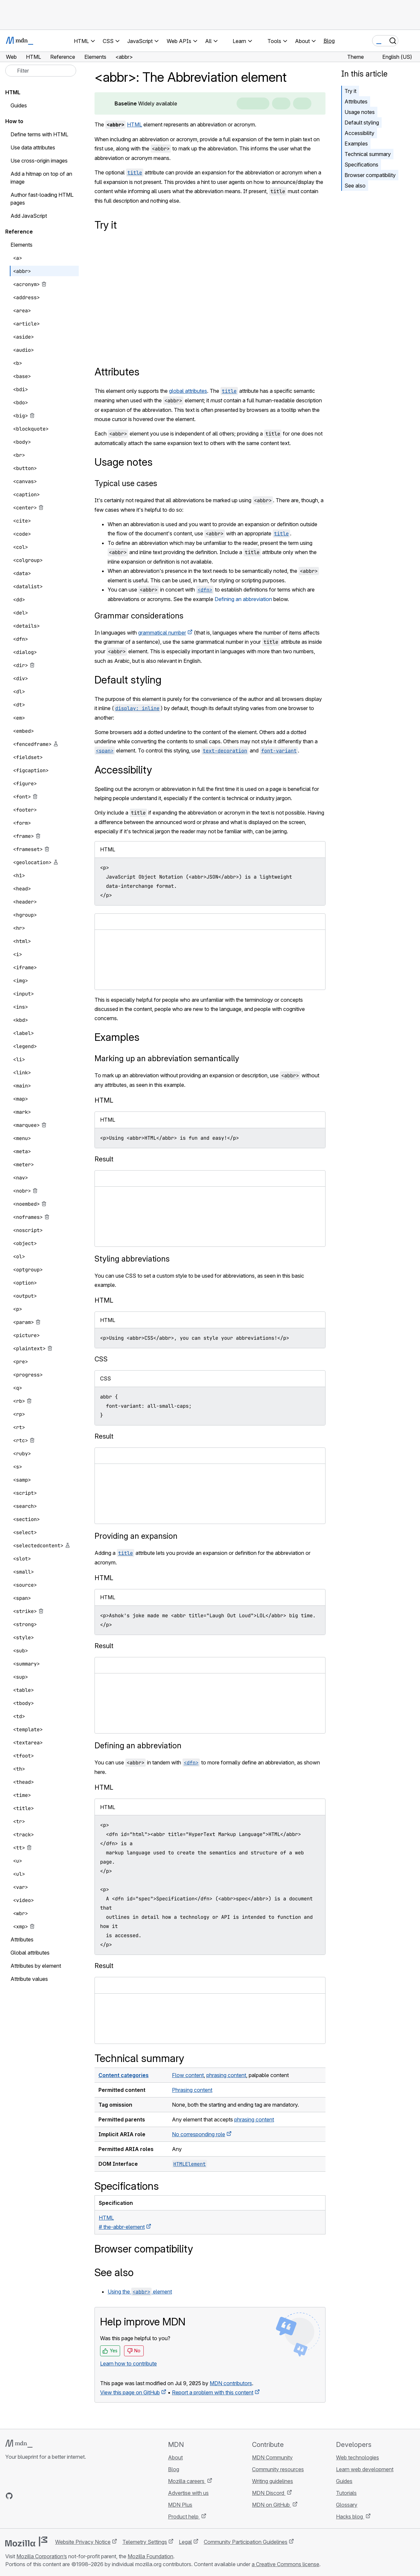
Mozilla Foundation (150, 2556)
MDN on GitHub (271, 2504)
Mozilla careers (187, 2481)
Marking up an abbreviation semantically (166, 1058)
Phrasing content (192, 2090)
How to (14, 121)
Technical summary (368, 154)
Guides (18, 105)
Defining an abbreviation (243, 599)
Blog (329, 40)
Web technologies (357, 2457)
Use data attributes (32, 147)
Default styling (362, 122)
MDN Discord (268, 2493)
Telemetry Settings (144, 2542)
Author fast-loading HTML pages (42, 198)
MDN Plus (180, 2504)
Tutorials (346, 2493)
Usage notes (360, 112)
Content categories (123, 2075)
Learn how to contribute (128, 2363)
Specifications (361, 164)
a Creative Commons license (285, 2564)
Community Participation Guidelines (245, 2542)
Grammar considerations (138, 615)
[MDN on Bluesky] (21, 2496)
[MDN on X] (33, 2496)
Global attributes (30, 1952)
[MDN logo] (18, 2444)
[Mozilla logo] (26, 2541)
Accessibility (359, 133)
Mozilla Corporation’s (41, 2556)
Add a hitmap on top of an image (41, 177)
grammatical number (162, 632)
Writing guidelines (272, 2481)
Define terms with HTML (39, 134)
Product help (184, 2516)
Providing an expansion (136, 1536)
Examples (356, 143)
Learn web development (364, 2469)
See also (355, 185)
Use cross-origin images (39, 160)
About (175, 2457)
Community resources (278, 2469)
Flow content (188, 2075)
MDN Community (272, 2457)
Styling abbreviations (132, 1259)
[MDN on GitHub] (9, 2496)
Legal (185, 2542)
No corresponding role (198, 2134)
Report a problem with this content (212, 2392)
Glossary (346, 2504)
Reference (19, 231)
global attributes (188, 391)
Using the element (140, 2291)
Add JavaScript (28, 216)
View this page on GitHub (130, 2392)
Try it (350, 91)
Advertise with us (188, 2493)
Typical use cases (125, 483)
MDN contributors (231, 2383)
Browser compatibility (370, 175)
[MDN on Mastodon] (45, 2496)
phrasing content (226, 2075)
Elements (21, 244)
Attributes (356, 101)
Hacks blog (350, 2516)
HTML (134, 124)
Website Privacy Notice (83, 2542)
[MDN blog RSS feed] (56, 2496)
